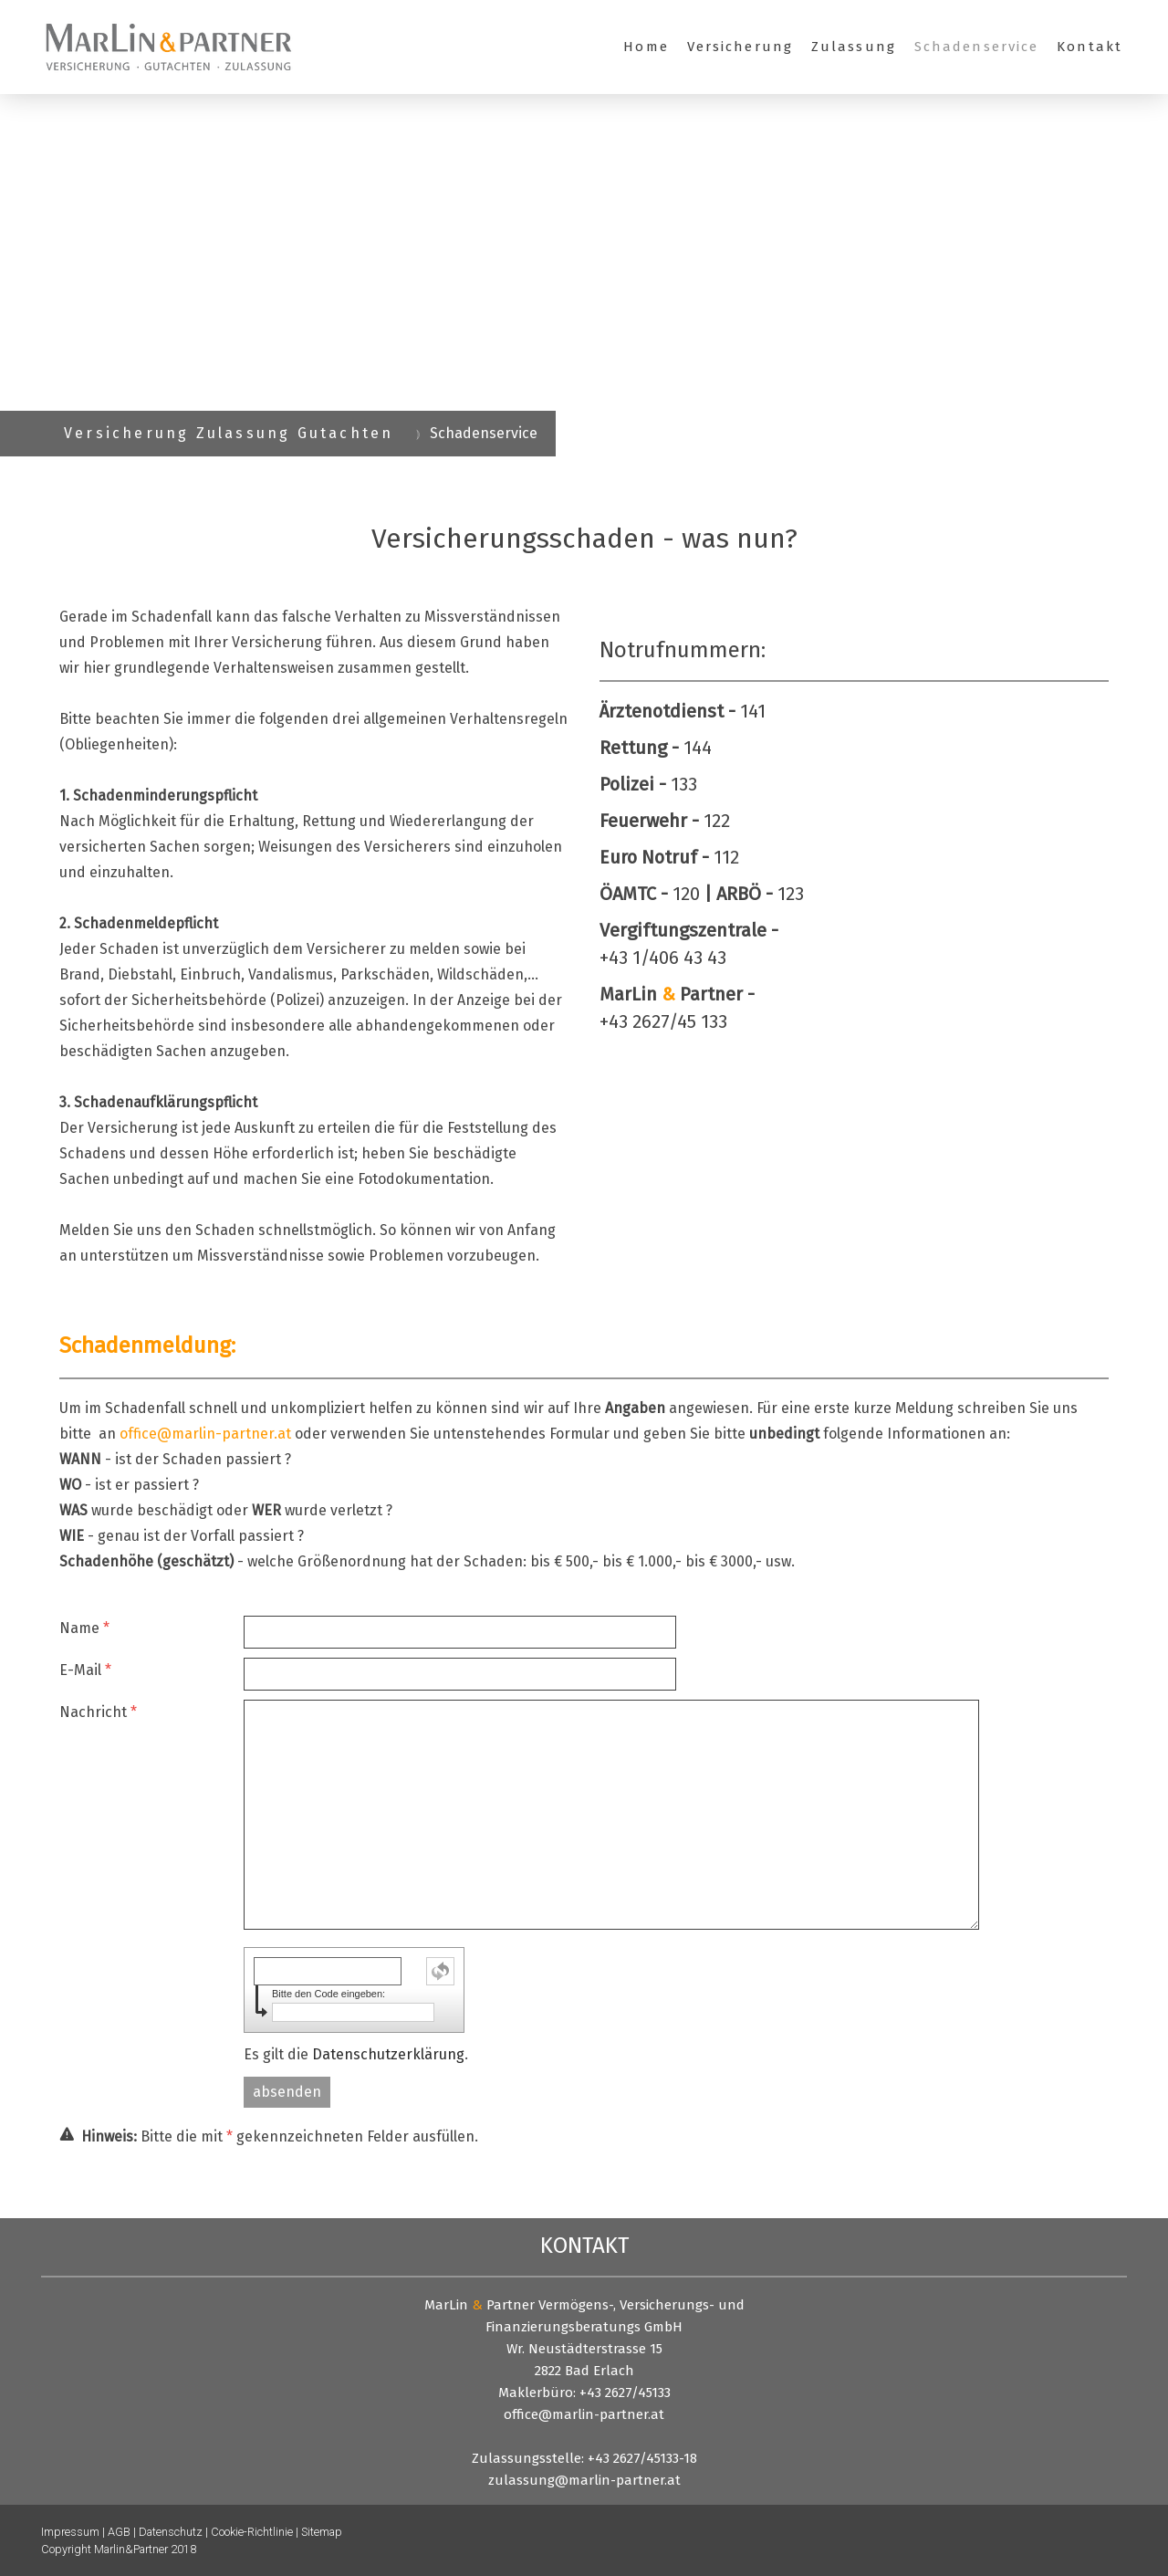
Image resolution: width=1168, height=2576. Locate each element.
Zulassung (853, 46)
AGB (119, 2532)
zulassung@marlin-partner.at (584, 2480)
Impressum (70, 2532)
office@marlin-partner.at (205, 1433)
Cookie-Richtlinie (252, 2532)
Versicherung (740, 46)
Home (645, 46)
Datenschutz (171, 2532)
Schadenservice (976, 46)
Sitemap (321, 2532)
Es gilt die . (356, 2054)
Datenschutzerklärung (388, 2054)
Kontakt (1089, 46)
